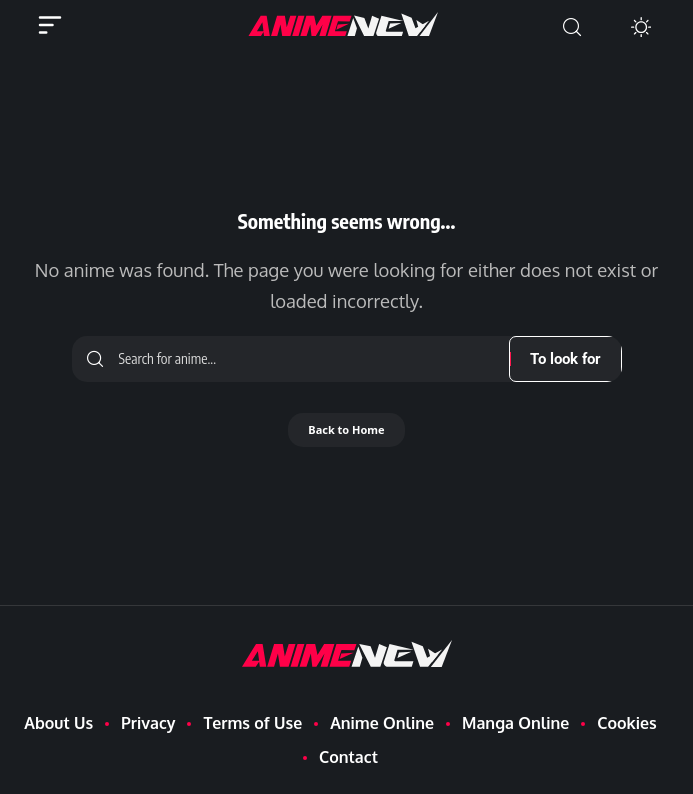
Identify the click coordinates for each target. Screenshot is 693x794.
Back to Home (346, 429)
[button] (572, 27)
